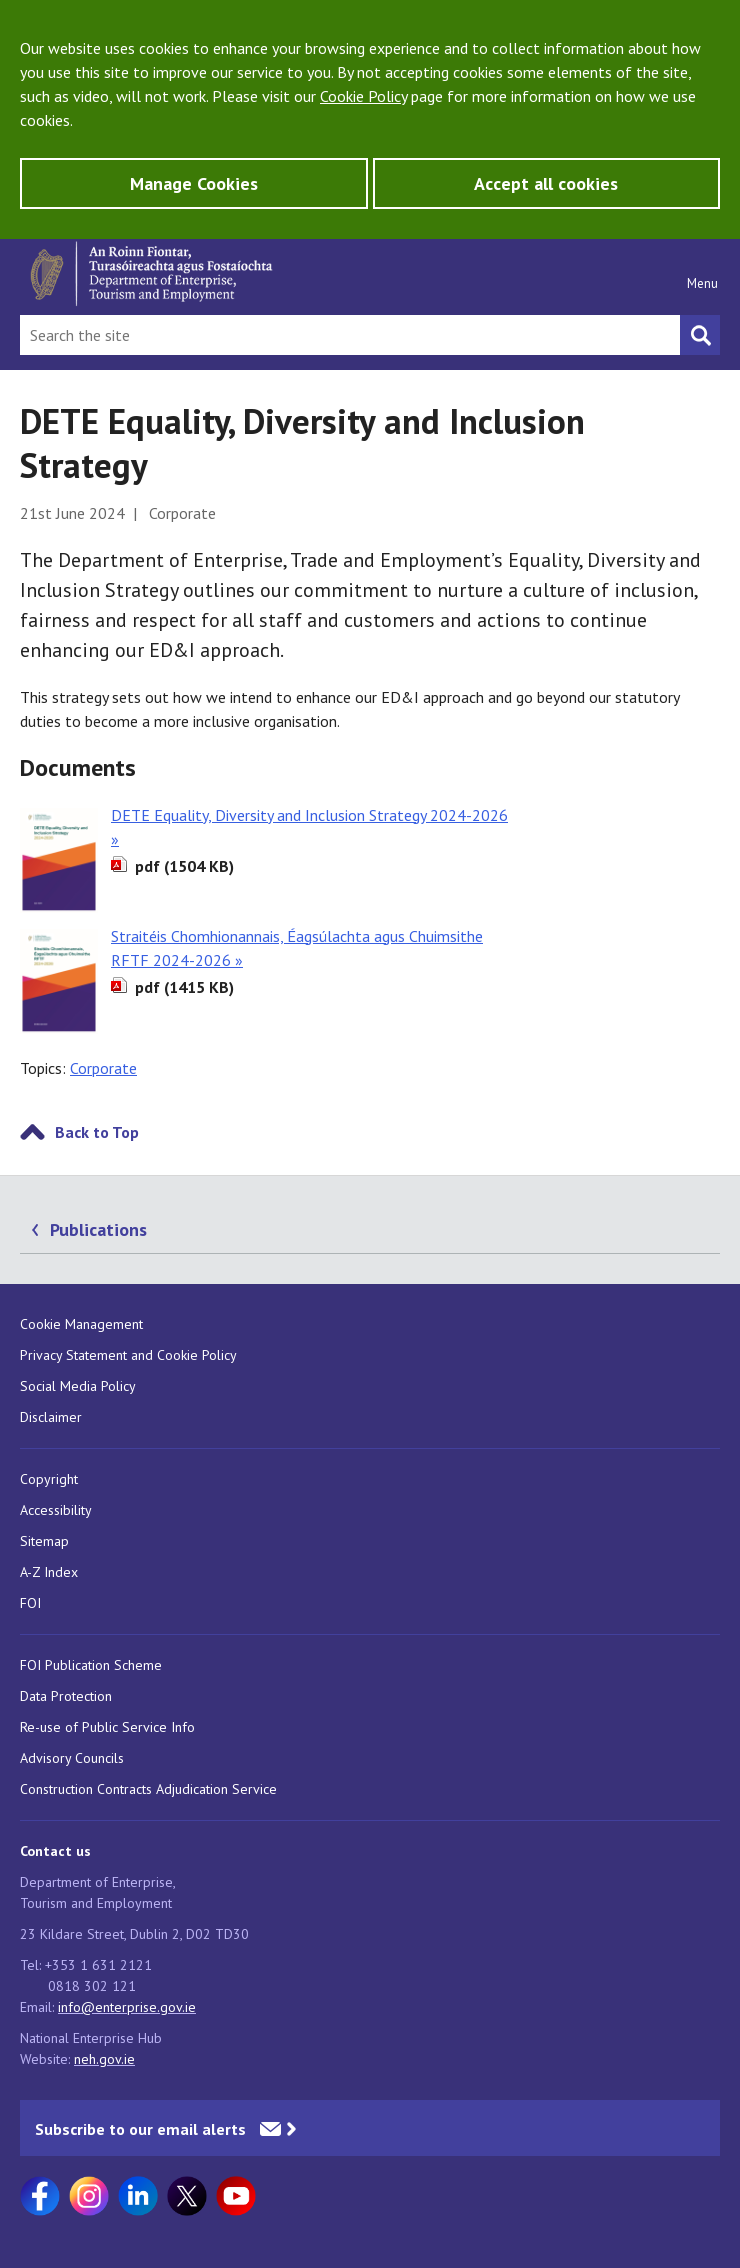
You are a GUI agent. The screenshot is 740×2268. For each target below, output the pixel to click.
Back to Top (97, 1132)
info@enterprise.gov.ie (127, 2007)
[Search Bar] (350, 335)
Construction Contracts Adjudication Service (148, 1789)
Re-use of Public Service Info (107, 1727)
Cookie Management (81, 1324)
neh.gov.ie (104, 2059)
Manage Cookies (194, 183)
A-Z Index (49, 1572)
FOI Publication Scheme (91, 1665)
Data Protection (66, 1696)
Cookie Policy (363, 96)
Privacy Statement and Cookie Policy (128, 1355)
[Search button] (700, 335)
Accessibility (56, 1510)
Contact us (55, 1851)
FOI (30, 1603)
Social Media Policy (78, 1386)
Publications (98, 1229)
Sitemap (44, 1541)
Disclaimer (51, 1417)
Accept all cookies (546, 183)
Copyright (49, 1479)
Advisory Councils (72, 1758)
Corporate (103, 1068)
